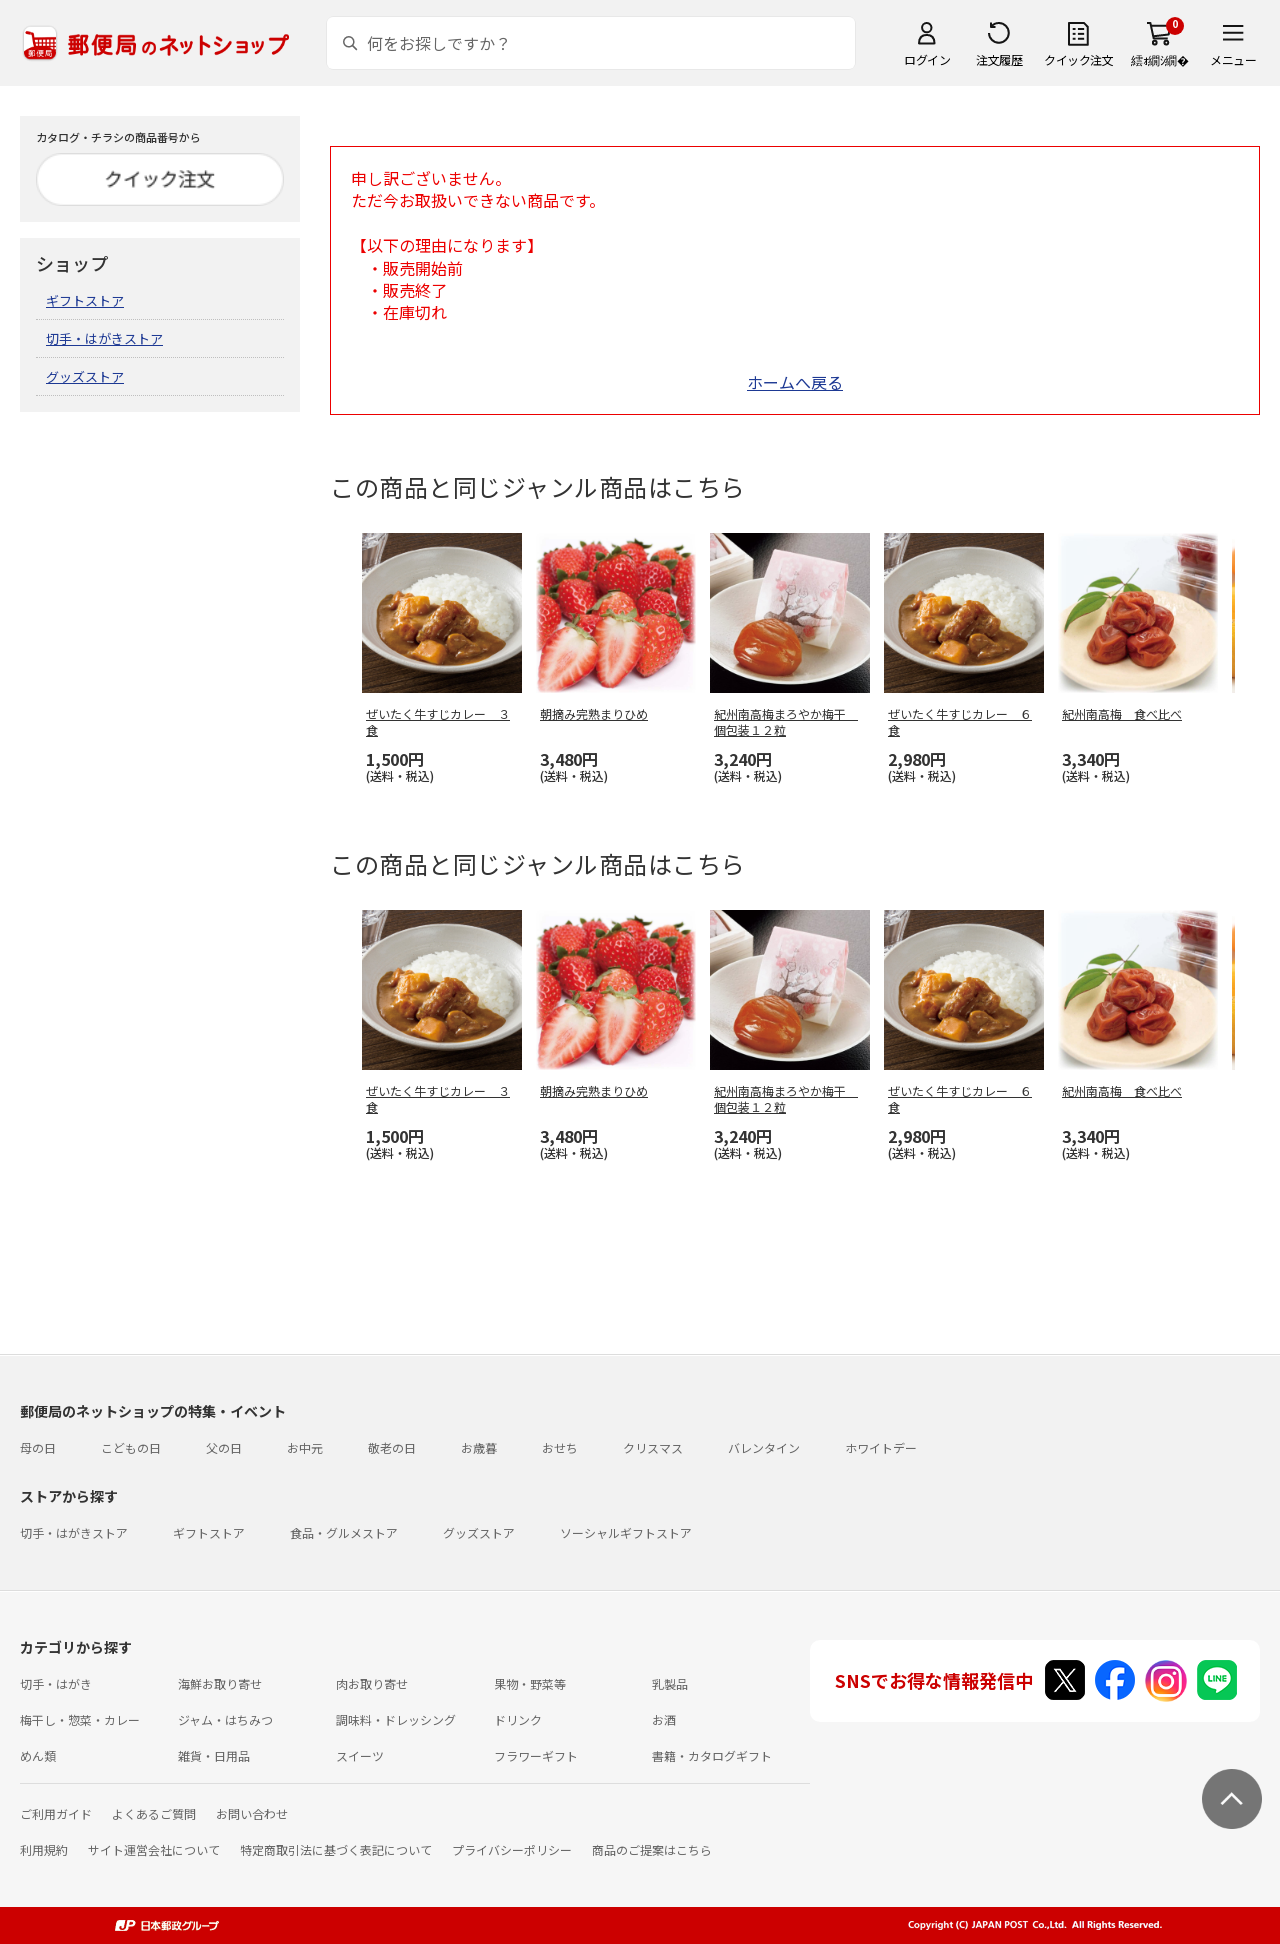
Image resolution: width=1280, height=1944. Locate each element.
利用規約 (44, 1849)
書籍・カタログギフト (712, 1755)
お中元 (305, 1447)
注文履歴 (999, 59)
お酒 (664, 1719)
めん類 (38, 1755)
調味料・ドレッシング (396, 1719)
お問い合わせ (252, 1813)
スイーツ (360, 1755)
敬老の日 (392, 1447)
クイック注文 (1078, 59)
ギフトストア (85, 300)
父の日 (224, 1447)
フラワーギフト (536, 1755)
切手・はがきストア (104, 338)
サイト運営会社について (154, 1849)
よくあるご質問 (154, 1813)
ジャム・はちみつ (225, 1719)
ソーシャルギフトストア (626, 1532)
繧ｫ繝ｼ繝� (1159, 59)
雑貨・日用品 (214, 1755)
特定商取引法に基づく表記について (336, 1849)
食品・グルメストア (344, 1532)
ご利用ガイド (56, 1813)
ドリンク (518, 1719)
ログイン (927, 59)
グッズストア (85, 376)
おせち (560, 1447)
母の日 (38, 1447)
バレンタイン (764, 1447)
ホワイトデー (881, 1447)
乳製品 (670, 1683)
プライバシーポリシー (512, 1849)
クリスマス (653, 1447)
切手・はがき (56, 1683)
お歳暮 (479, 1447)
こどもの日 (131, 1447)
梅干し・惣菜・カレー (80, 1719)
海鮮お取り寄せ (220, 1683)
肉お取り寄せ (372, 1683)
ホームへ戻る (795, 382)
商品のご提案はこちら (652, 1849)
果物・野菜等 (530, 1683)
